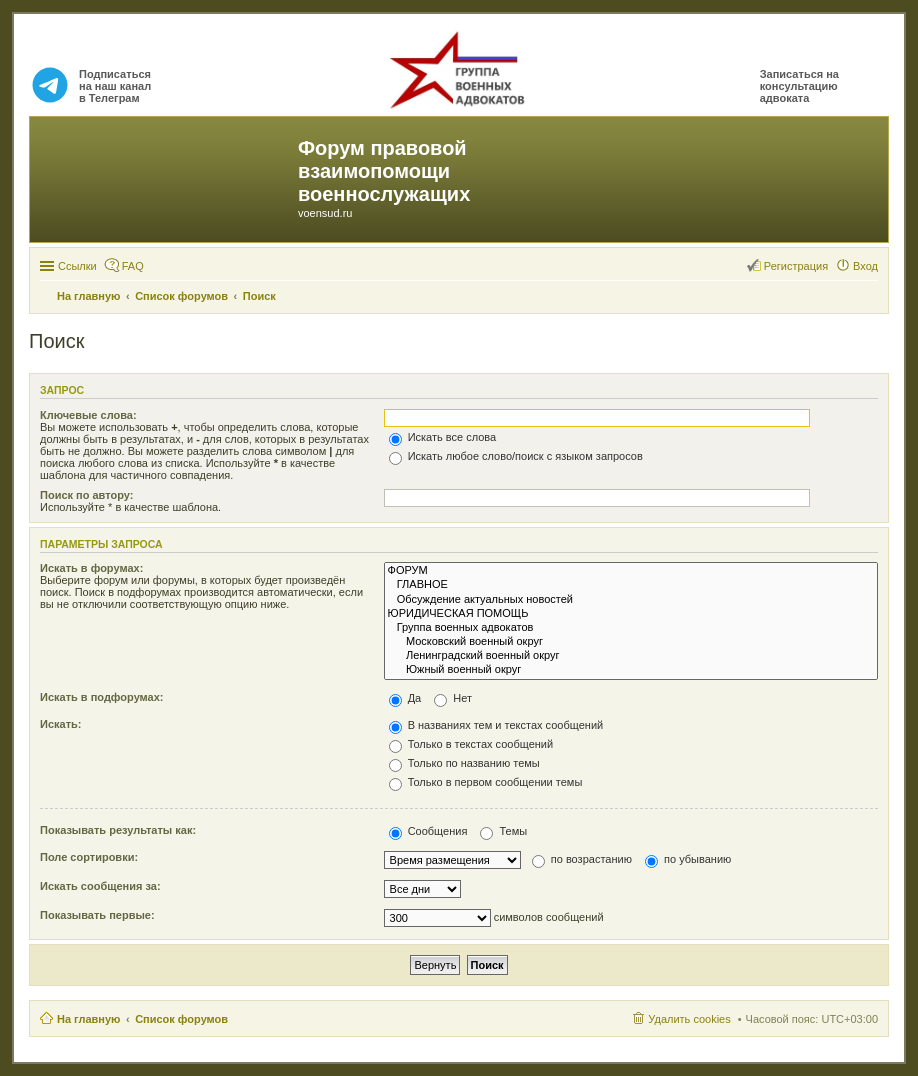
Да (405, 698)
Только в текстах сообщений (471, 744)
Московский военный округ (631, 642)
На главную (88, 1019)
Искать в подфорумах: (102, 697)
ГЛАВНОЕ (631, 585)
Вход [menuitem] (865, 266)
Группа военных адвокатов (631, 628)
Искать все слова (443, 437)
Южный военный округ (631, 670)
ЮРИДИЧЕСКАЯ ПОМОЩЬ (631, 614)
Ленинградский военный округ (631, 656)
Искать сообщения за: (100, 886)
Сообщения (428, 831)
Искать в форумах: (91, 568)
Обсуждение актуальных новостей (631, 600)
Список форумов (181, 1019)
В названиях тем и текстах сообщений (496, 725)
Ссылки (77, 266)
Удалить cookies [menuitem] (689, 1019)
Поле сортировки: (89, 857)
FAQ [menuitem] (133, 266)
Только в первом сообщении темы (486, 782)
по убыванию (688, 859)
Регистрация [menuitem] (796, 266)
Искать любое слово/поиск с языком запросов (516, 456)
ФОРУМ (631, 571)
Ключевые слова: (88, 415)
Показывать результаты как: (118, 830)
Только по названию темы (464, 763)
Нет (453, 698)
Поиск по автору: (86, 495)
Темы (503, 831)
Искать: (60, 724)
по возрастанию (582, 859)
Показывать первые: (97, 915)
